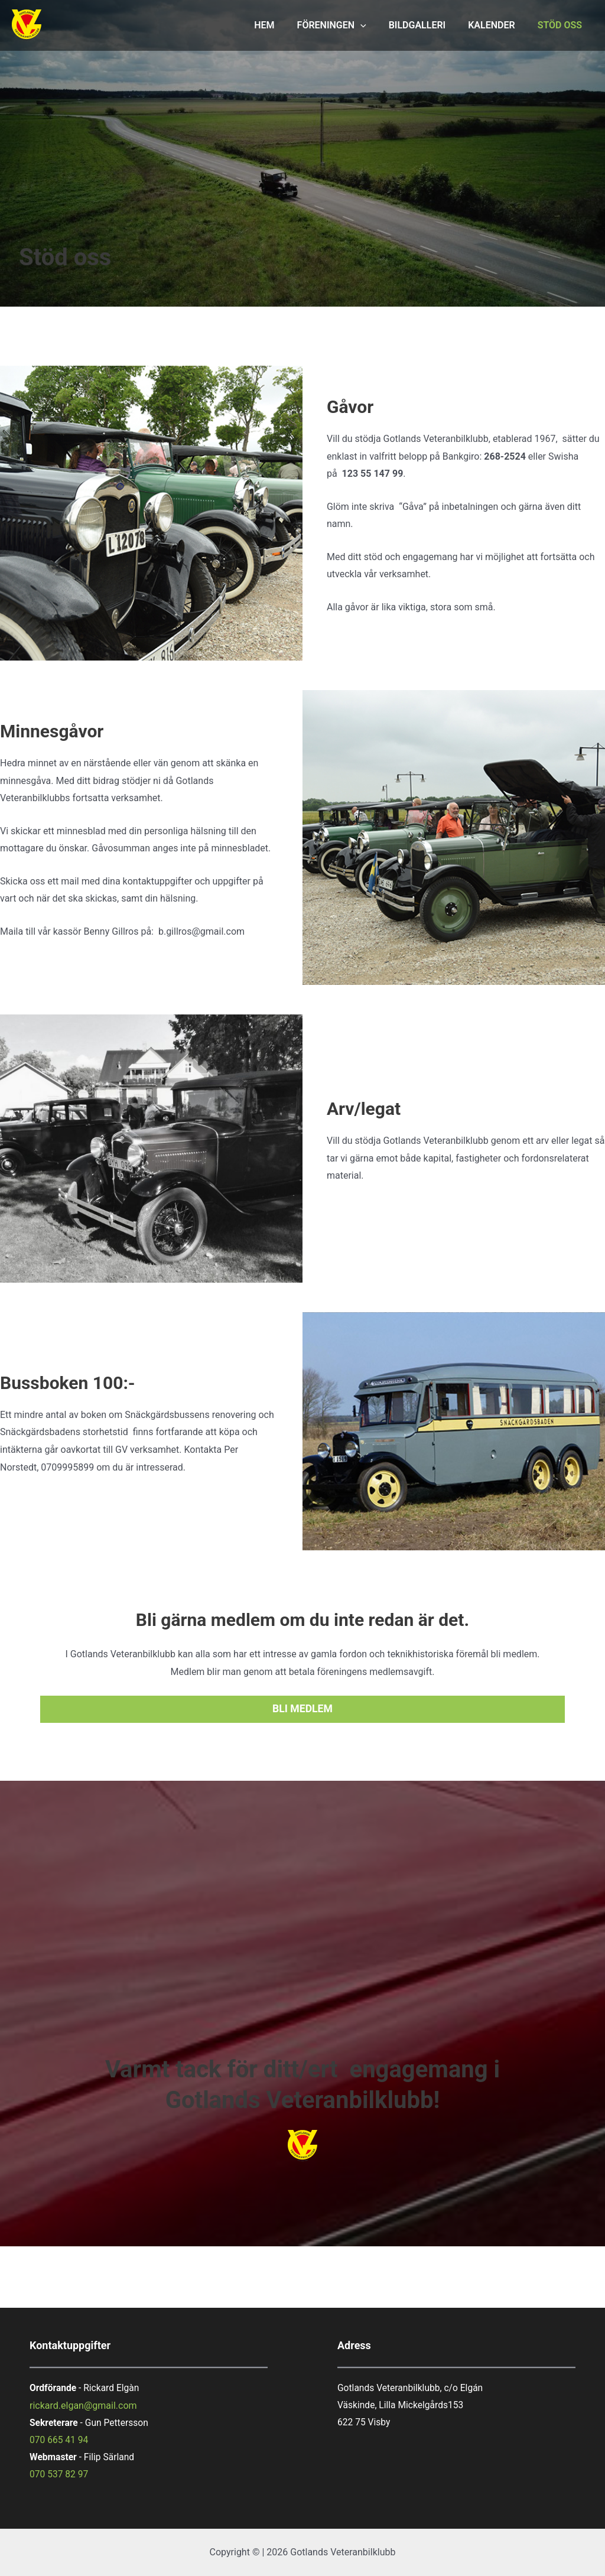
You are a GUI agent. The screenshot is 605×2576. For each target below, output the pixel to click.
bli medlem (302, 1709)
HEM (280, 25)
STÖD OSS (561, 25)
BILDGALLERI (426, 25)
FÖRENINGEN (344, 25)
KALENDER (496, 25)
